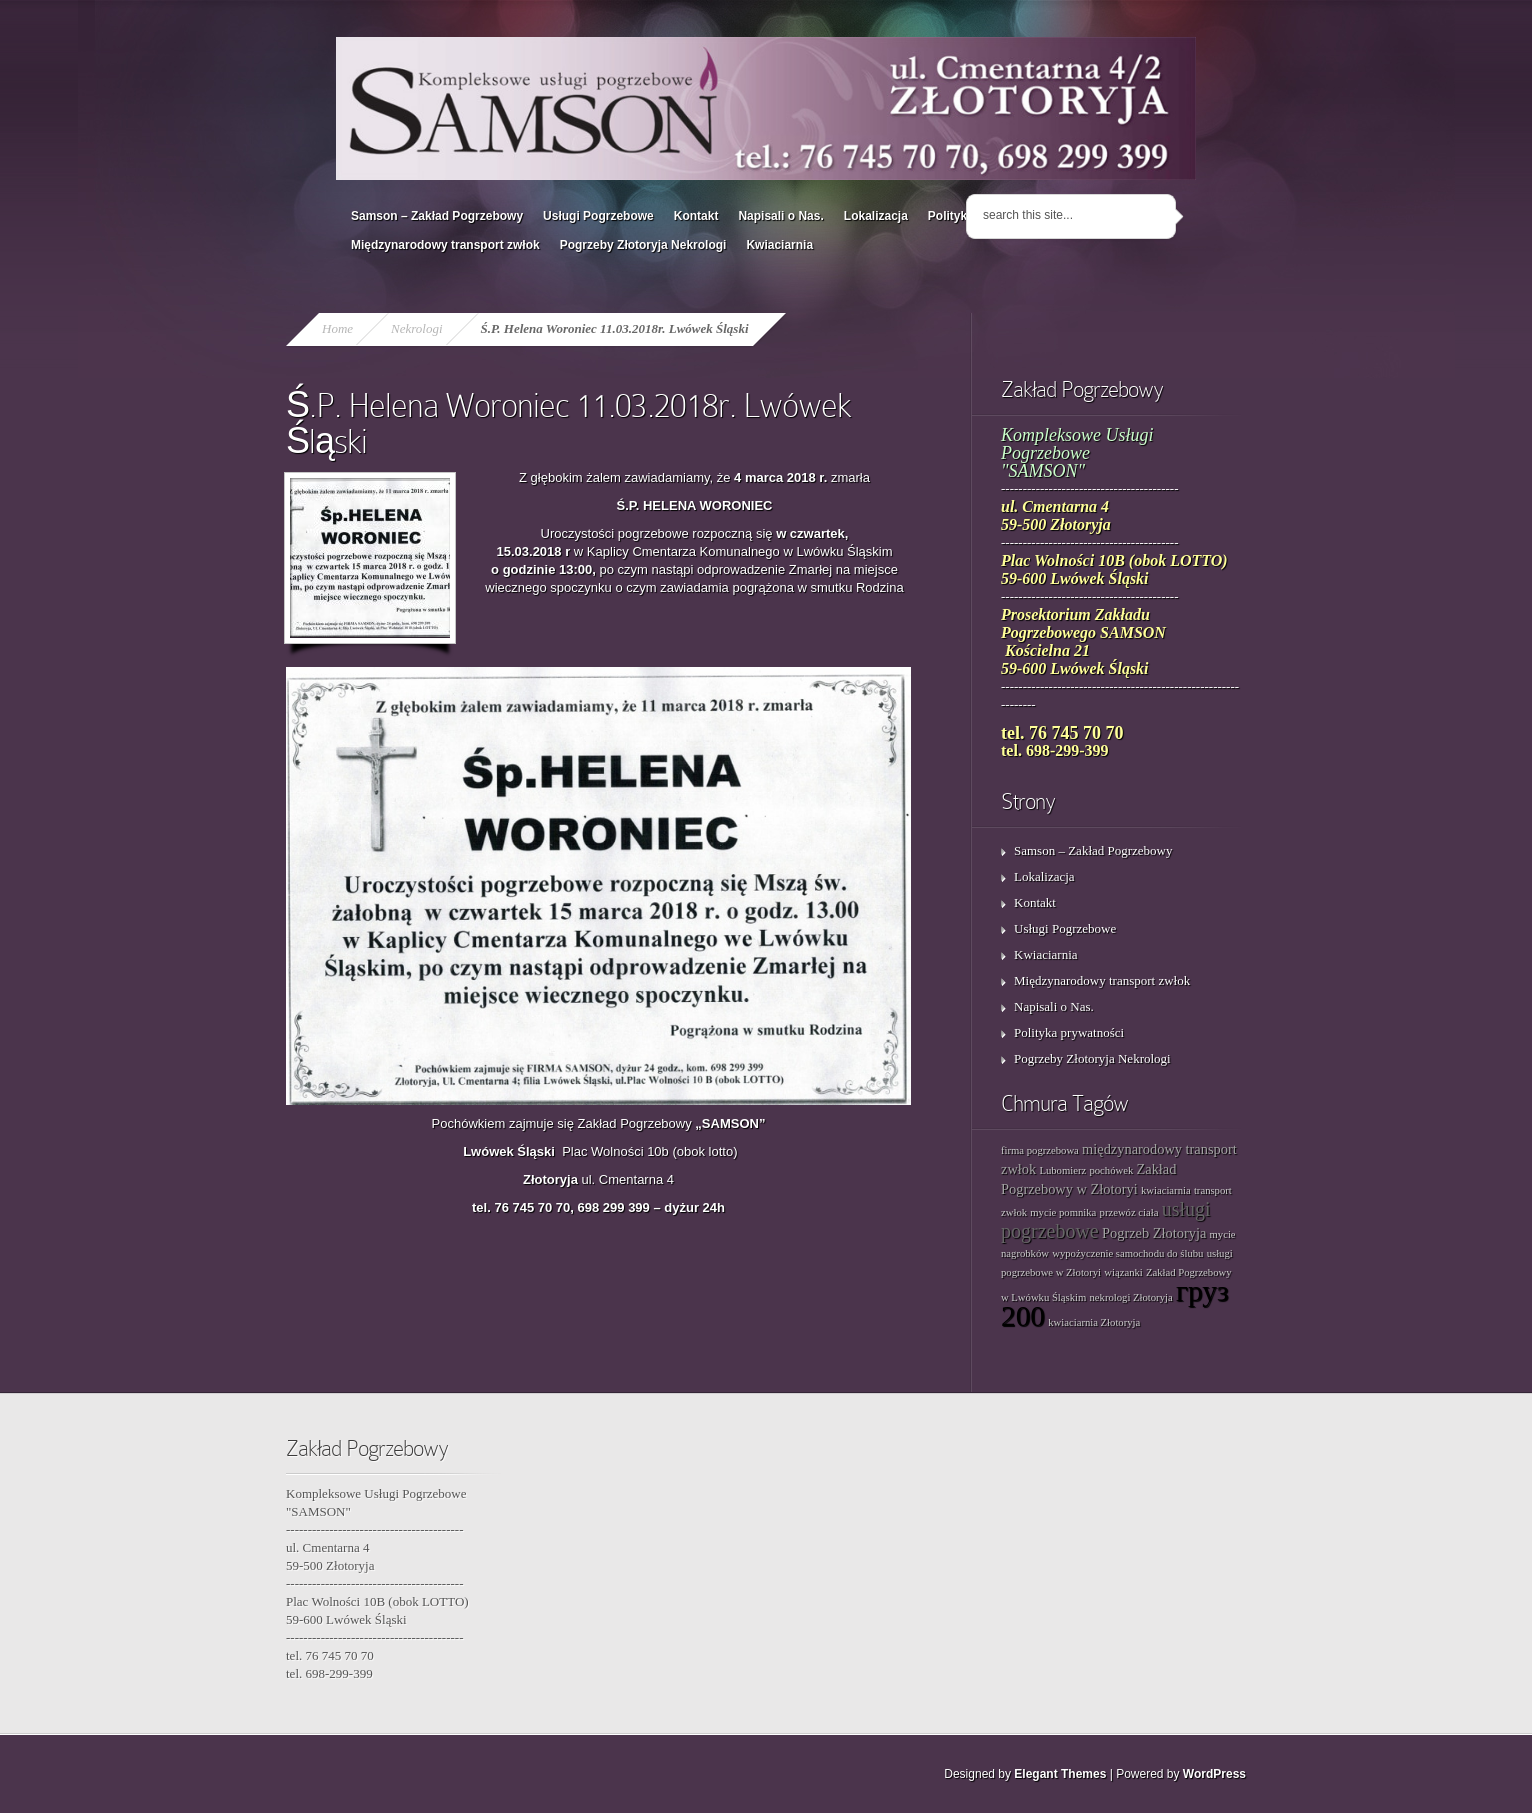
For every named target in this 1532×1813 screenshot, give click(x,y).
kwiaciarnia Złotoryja (1094, 1322)
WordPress (1214, 1774)
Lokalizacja (876, 216)
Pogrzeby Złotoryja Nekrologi (643, 245)
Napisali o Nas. (780, 216)
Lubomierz (1062, 1170)
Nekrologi (417, 328)
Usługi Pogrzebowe (598, 216)
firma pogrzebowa (1040, 1150)
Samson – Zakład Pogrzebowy (437, 216)
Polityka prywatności (1069, 1032)
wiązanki (1123, 1272)
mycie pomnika (1063, 1212)
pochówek (1111, 1170)
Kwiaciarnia (779, 245)
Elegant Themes (1060, 1774)
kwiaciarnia (1166, 1190)
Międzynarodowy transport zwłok (445, 245)
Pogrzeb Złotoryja (1154, 1233)
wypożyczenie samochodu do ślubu (1127, 1253)
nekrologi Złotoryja (1131, 1297)
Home (337, 328)
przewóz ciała (1129, 1212)
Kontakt (696, 216)
